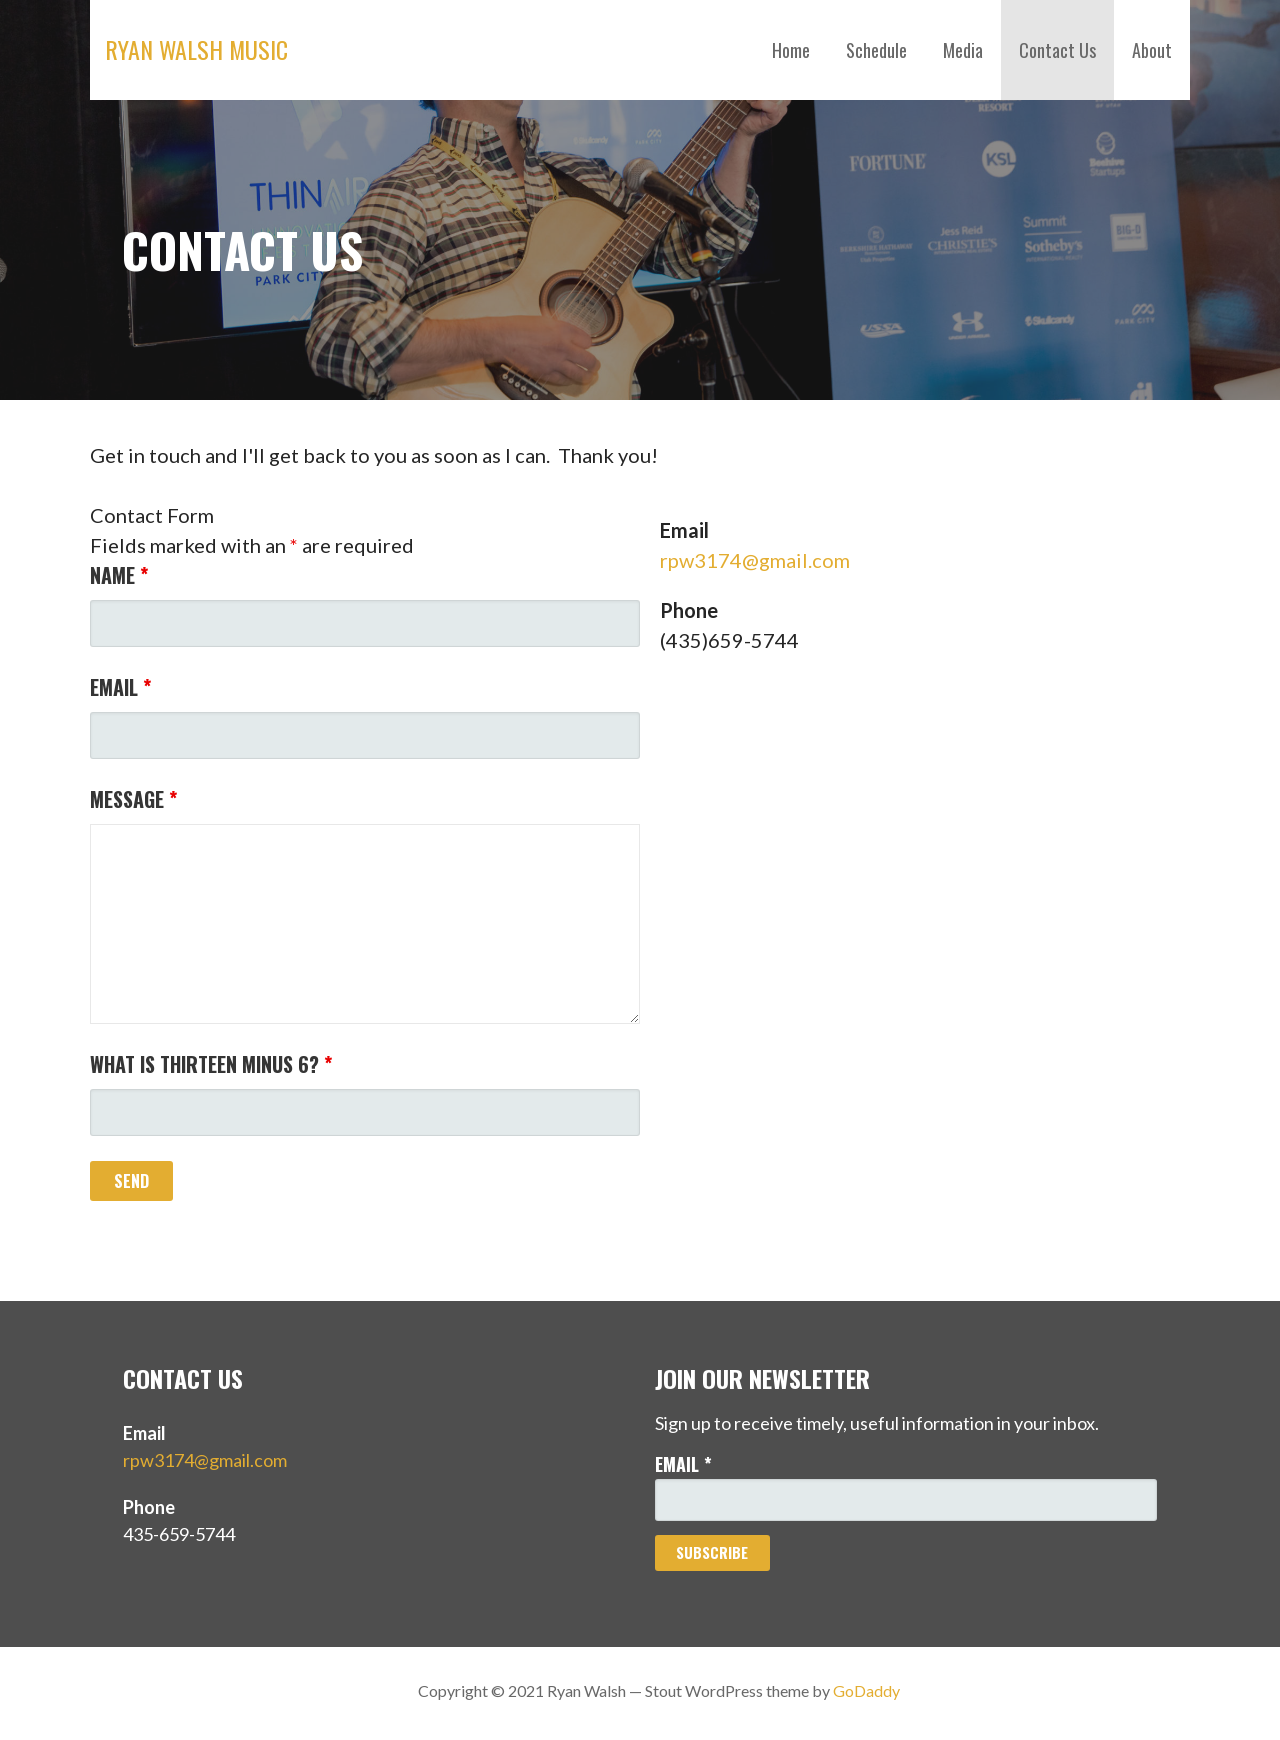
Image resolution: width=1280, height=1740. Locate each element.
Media (963, 50)
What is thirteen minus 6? (211, 1064)
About (1152, 50)
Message (133, 799)
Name (119, 575)
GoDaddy (866, 1690)
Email (120, 687)
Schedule (876, 50)
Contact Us (1057, 50)
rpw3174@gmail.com (755, 560)
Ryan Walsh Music (196, 49)
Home (791, 50)
